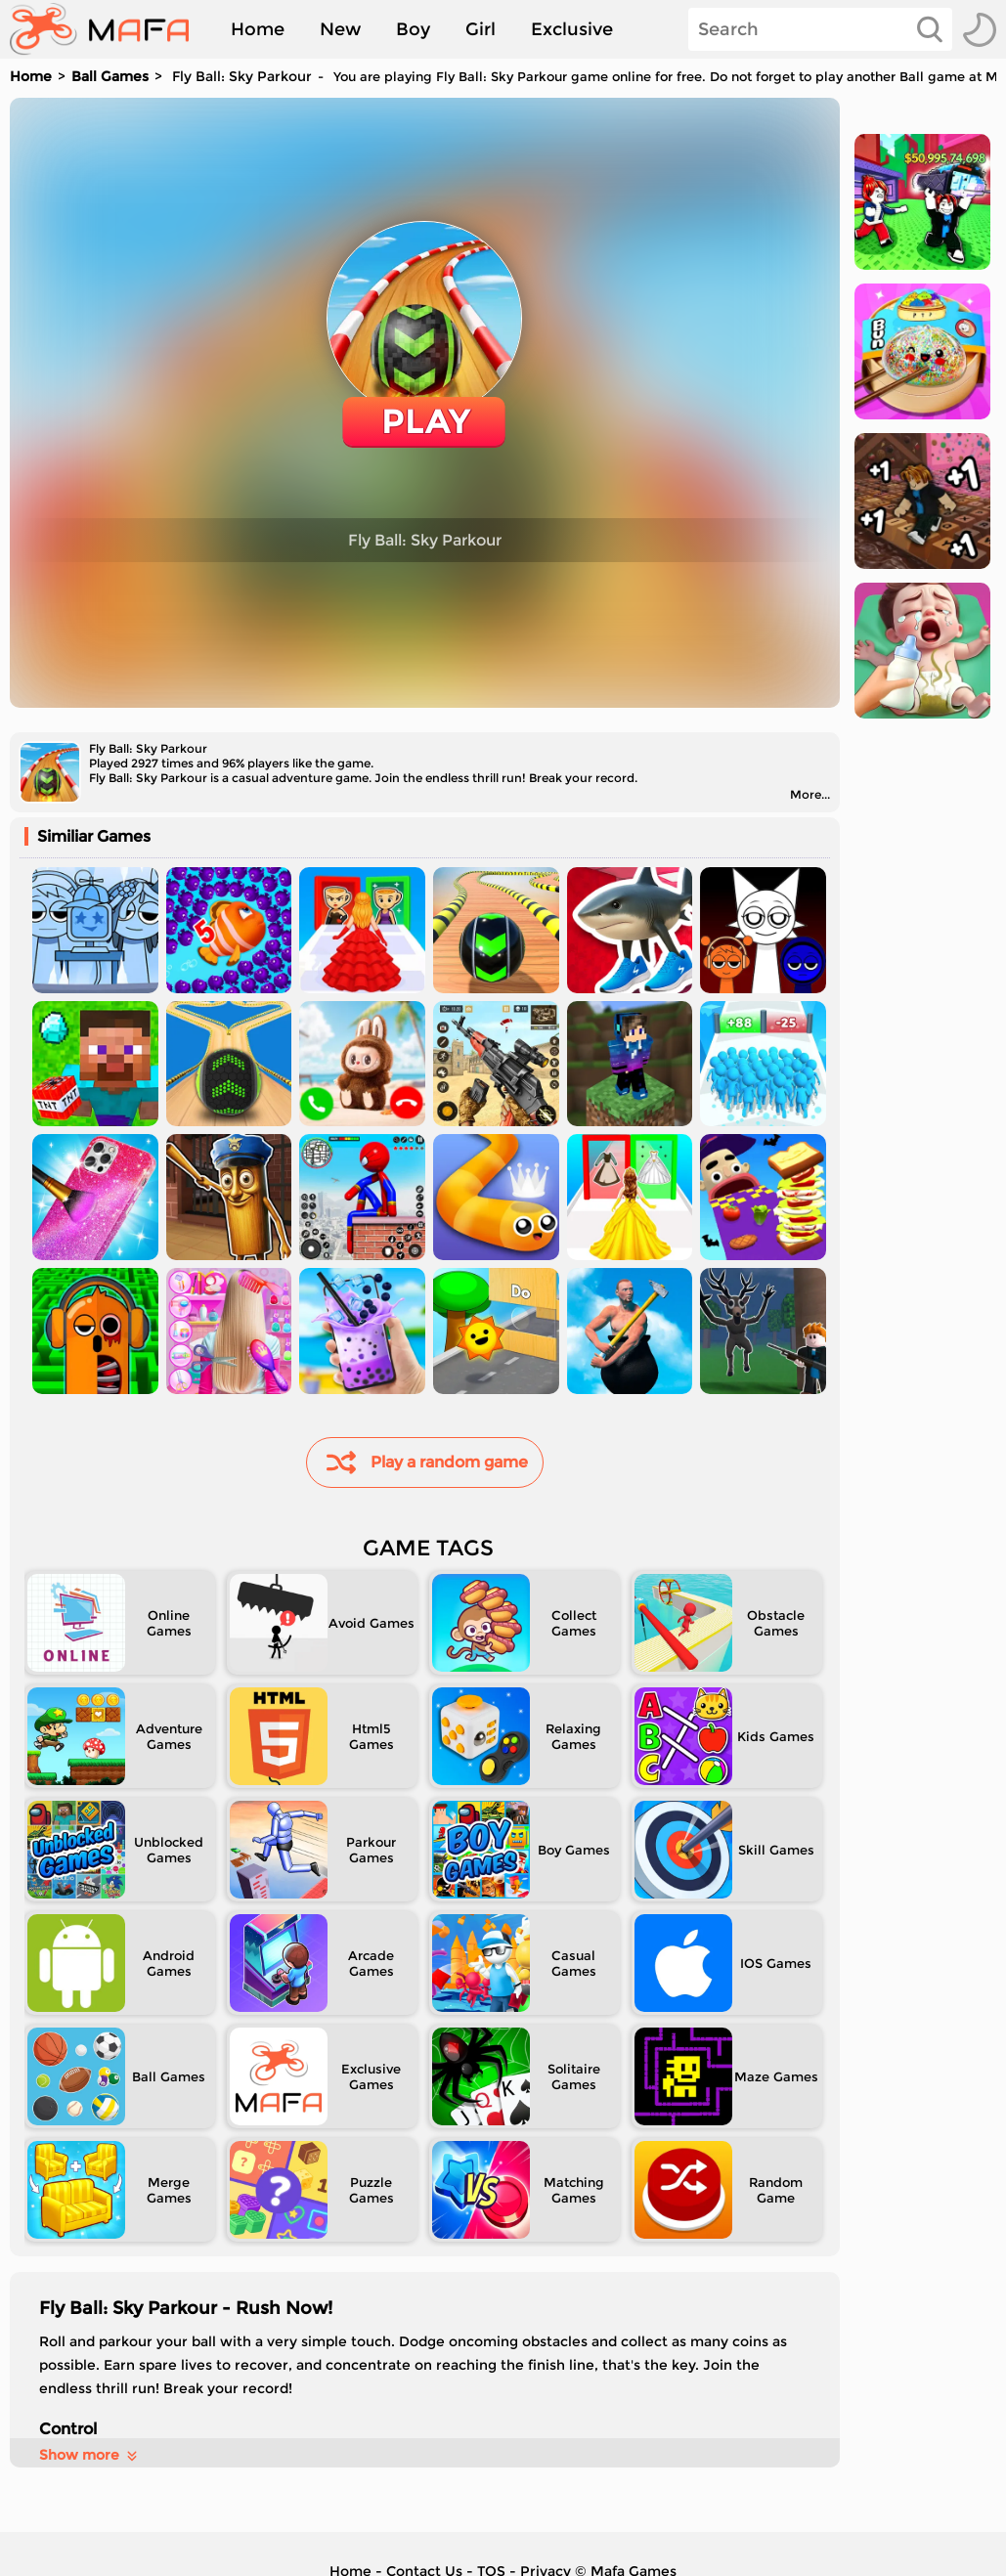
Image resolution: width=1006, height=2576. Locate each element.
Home (257, 29)
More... (810, 794)
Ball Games (110, 76)
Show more (89, 2455)
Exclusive (572, 29)
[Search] (820, 29)
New (340, 29)
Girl (480, 29)
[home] (109, 29)
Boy (413, 29)
